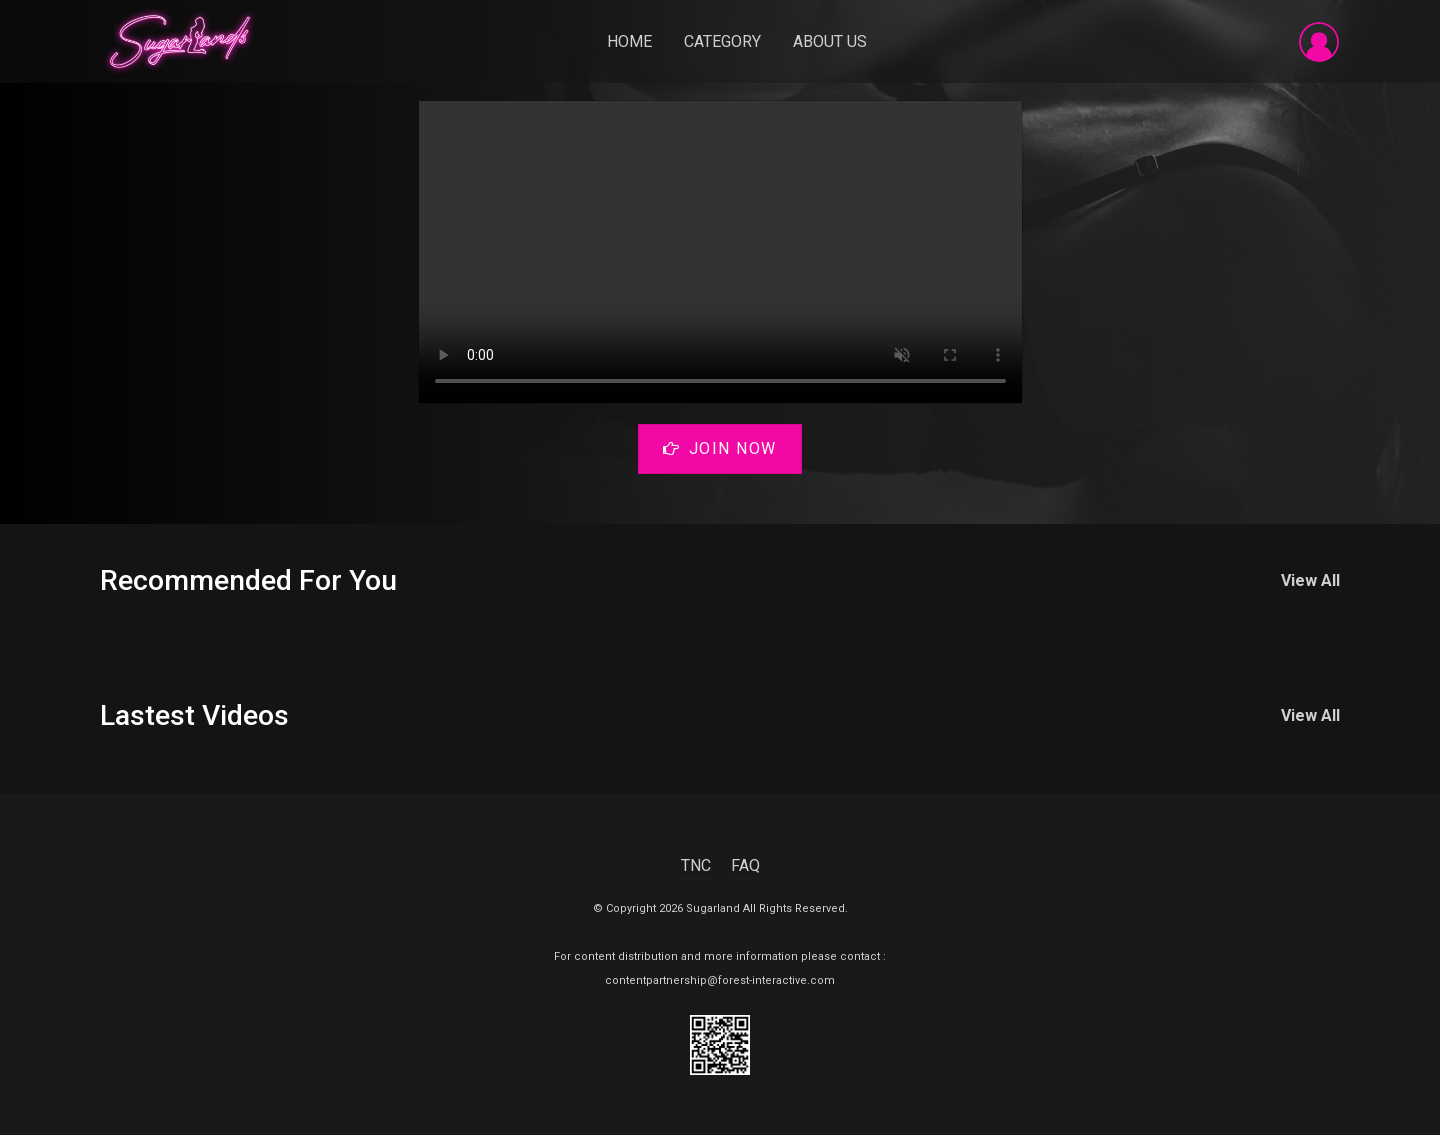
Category (722, 41)
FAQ (745, 865)
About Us (830, 41)
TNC (696, 865)
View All (1310, 580)
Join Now (720, 448)
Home (629, 41)
